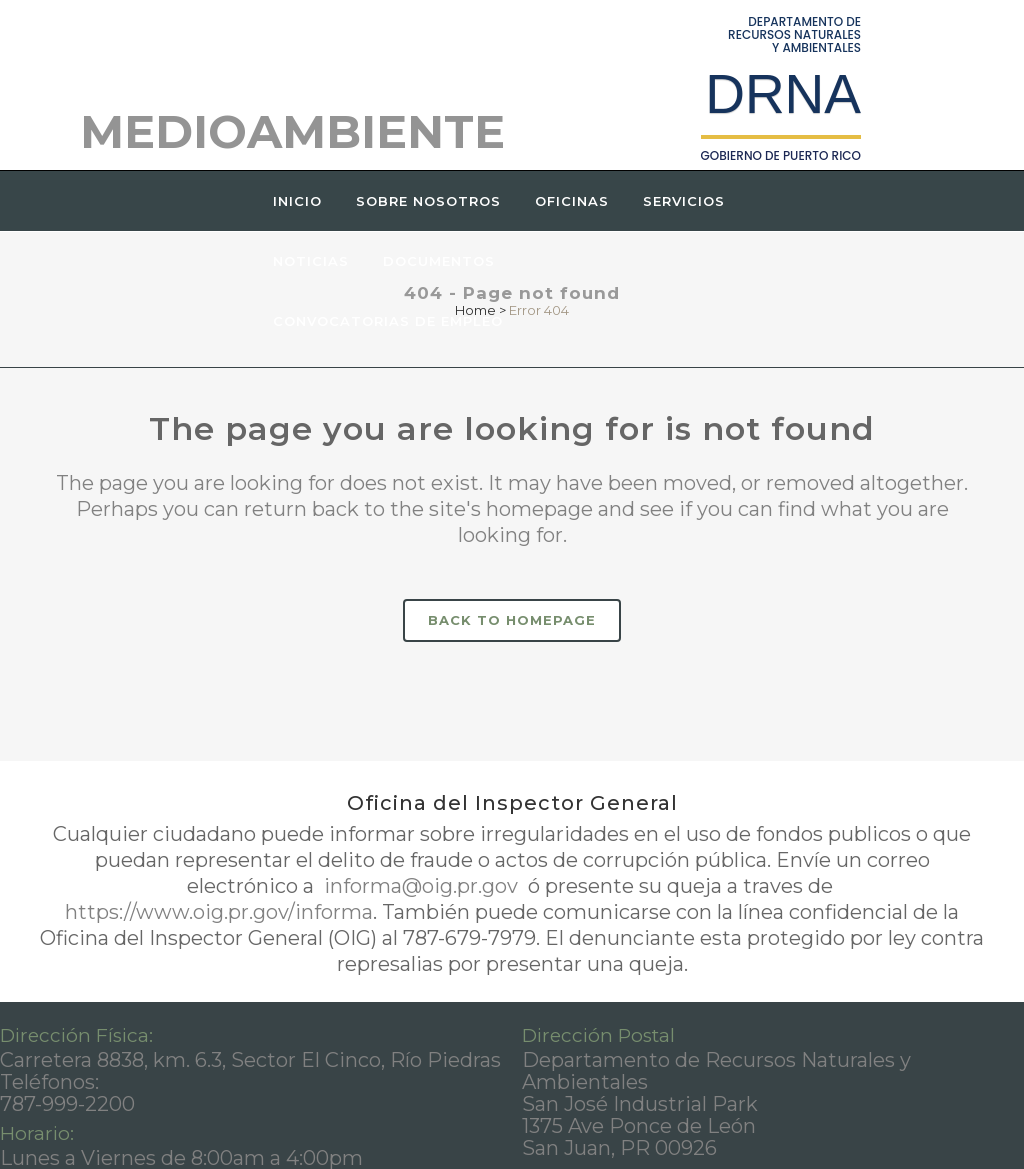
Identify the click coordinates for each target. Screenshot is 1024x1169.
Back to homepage (512, 620)
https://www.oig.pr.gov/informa (219, 912)
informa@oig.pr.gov (421, 886)
